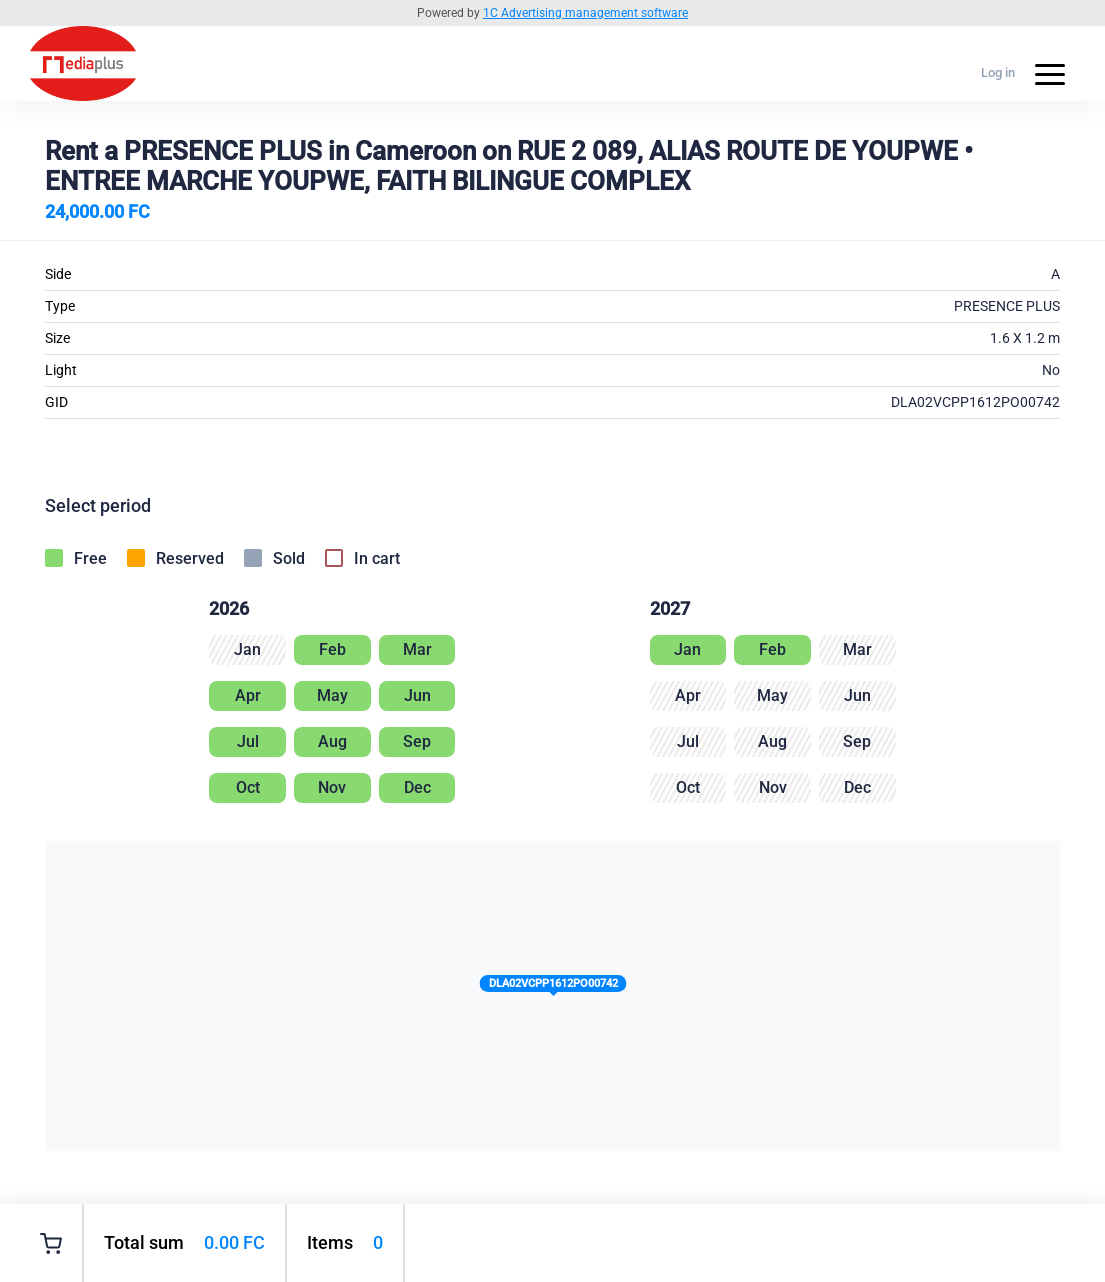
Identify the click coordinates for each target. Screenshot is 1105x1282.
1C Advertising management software (585, 13)
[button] (552, 987)
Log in (998, 72)
